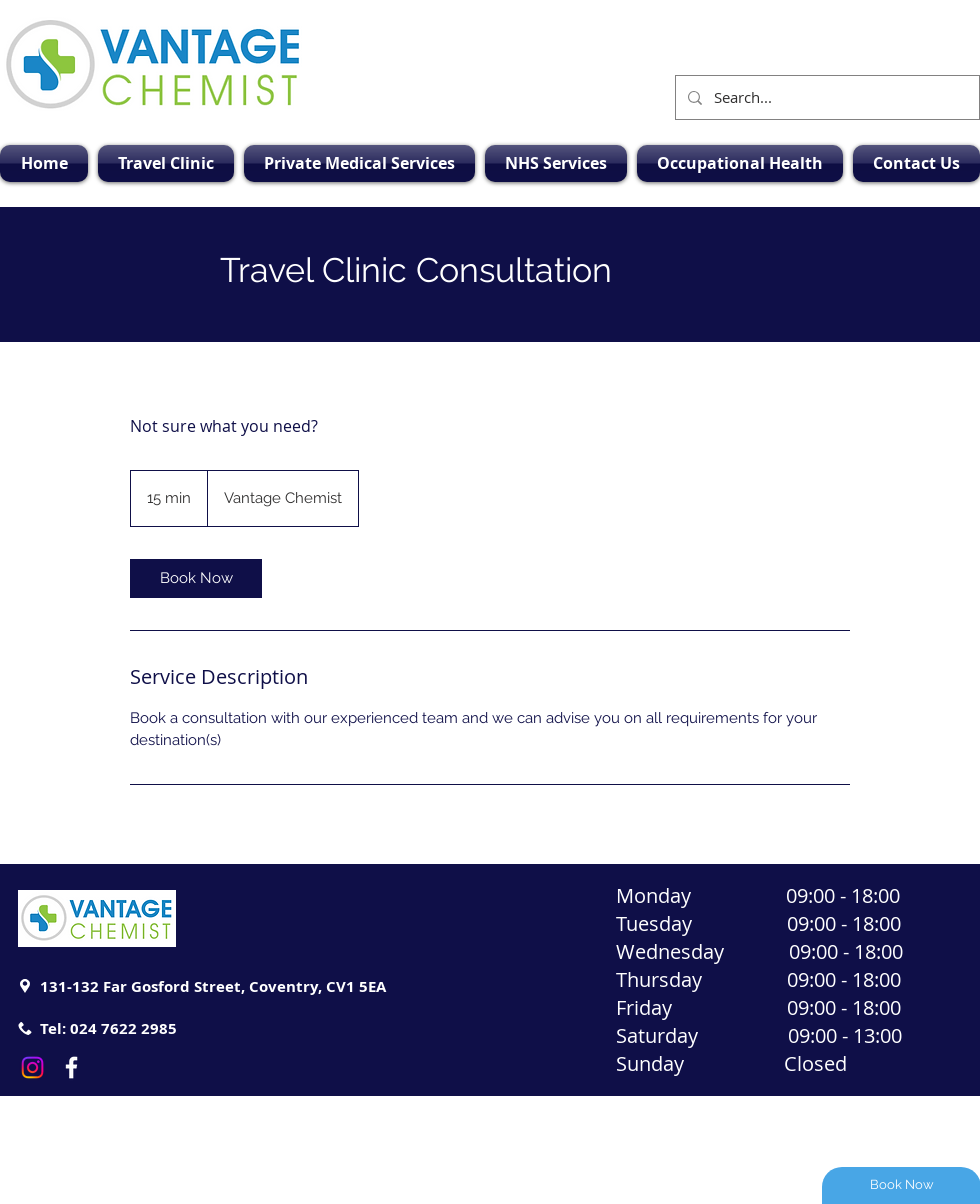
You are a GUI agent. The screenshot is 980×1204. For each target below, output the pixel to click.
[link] (196, 578)
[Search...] (825, 97)
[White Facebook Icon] (71, 1067)
